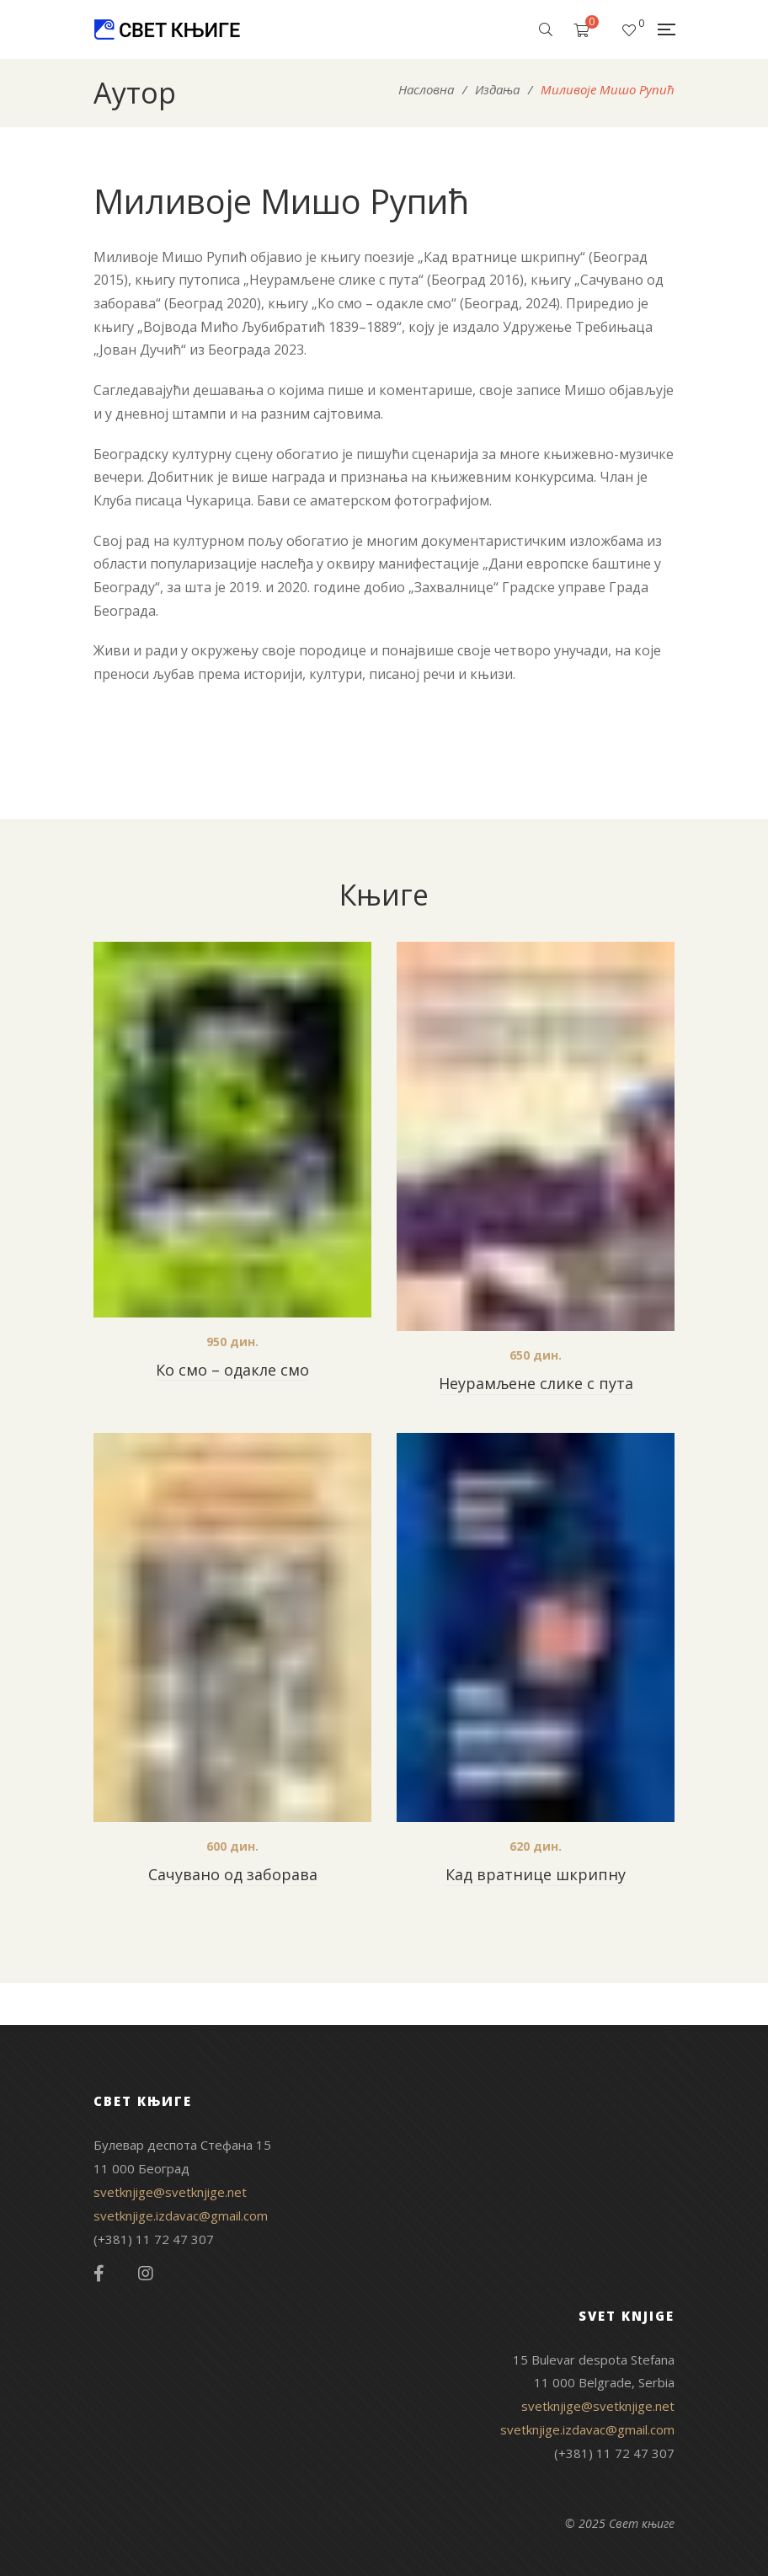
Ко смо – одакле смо (232, 1370)
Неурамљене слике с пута (536, 1383)
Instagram (145, 2273)
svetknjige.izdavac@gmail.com (180, 2215)
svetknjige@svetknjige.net (170, 2191)
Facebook (98, 2273)
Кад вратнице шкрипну (535, 1874)
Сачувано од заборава (232, 1874)
